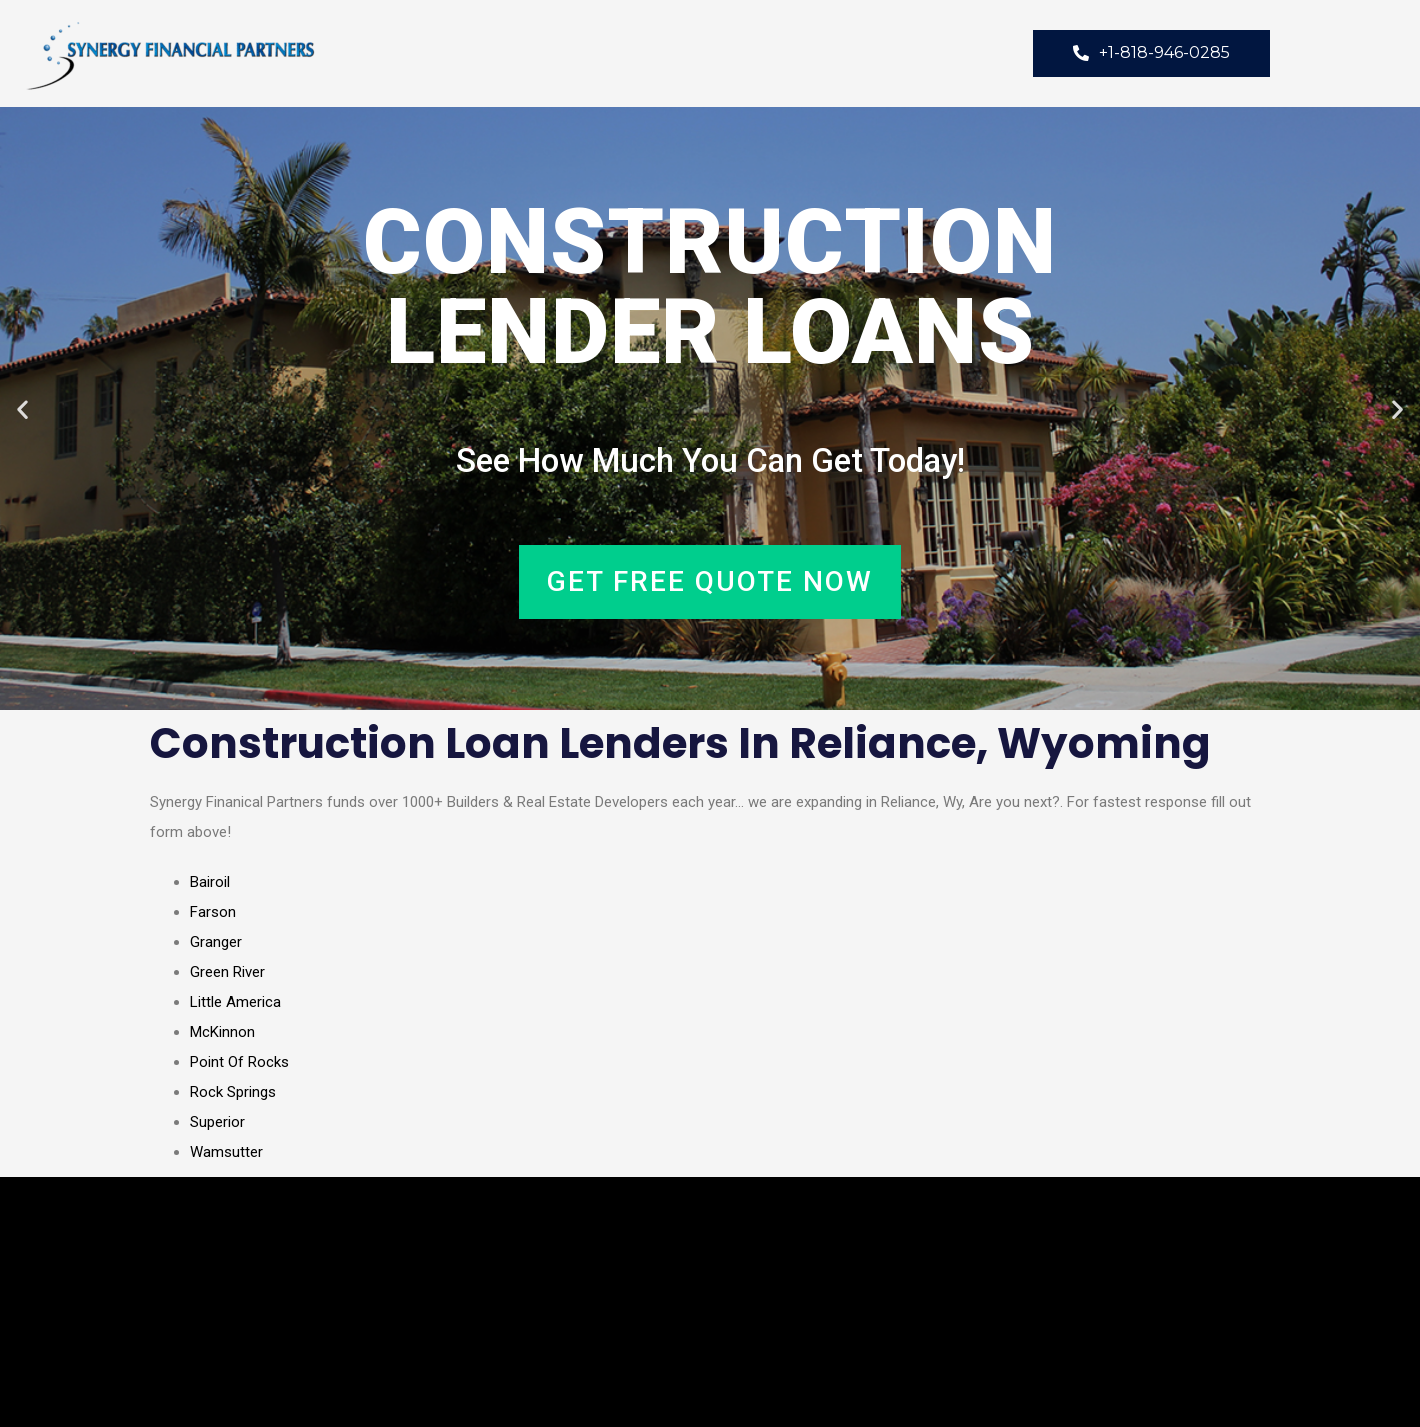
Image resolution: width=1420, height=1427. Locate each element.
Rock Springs (233, 1092)
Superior (217, 1122)
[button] (22, 408)
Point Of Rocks (239, 1062)
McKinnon (222, 1032)
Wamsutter (226, 1152)
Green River (227, 972)
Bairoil (210, 882)
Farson (213, 912)
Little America (235, 1002)
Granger (216, 942)
